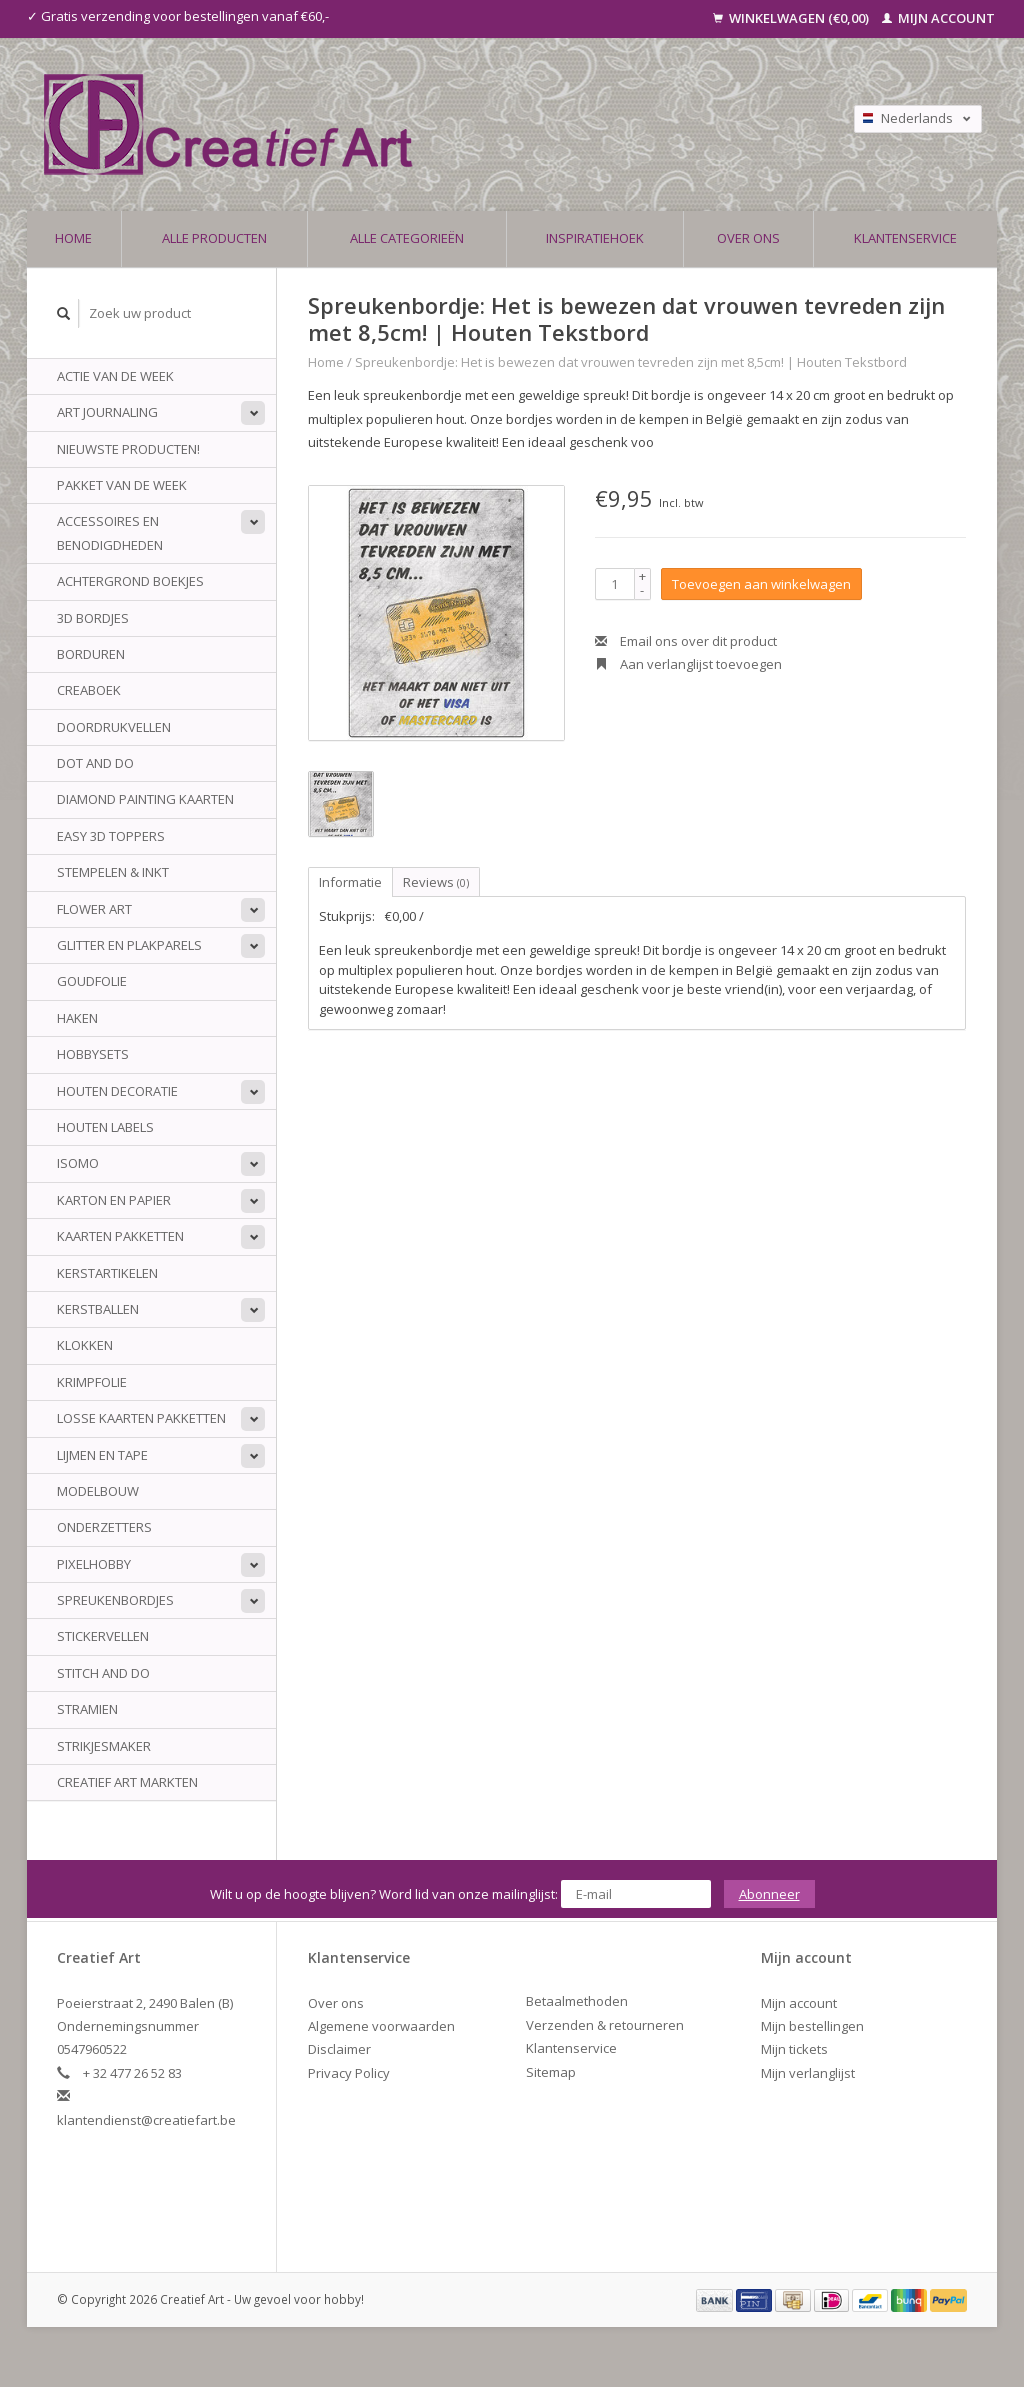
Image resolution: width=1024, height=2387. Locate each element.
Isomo (78, 1163)
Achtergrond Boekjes (130, 581)
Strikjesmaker (104, 1746)
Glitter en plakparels (129, 945)
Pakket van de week (122, 485)
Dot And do (95, 763)
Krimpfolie (92, 1382)
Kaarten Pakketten (120, 1236)
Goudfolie (92, 981)
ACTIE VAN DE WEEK (115, 376)
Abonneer (769, 1894)
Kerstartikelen (107, 1273)
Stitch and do (103, 1673)
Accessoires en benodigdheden (110, 532)
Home (73, 238)
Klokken (85, 1345)
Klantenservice (905, 238)
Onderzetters (104, 1527)
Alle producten (214, 238)
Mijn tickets (794, 2049)
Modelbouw (98, 1491)
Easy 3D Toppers (111, 836)
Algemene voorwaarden (381, 2026)
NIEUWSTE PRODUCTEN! (128, 449)
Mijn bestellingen (812, 2026)
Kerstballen (98, 1309)
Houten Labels (105, 1127)
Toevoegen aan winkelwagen (761, 584)
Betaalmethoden (577, 2001)
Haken (77, 1018)
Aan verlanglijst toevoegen (688, 664)
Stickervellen (103, 1636)
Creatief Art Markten (127, 1782)
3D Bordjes (93, 618)
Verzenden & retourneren (605, 2025)
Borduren (91, 654)
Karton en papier (114, 1200)
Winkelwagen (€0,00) (792, 18)
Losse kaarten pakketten (141, 1418)
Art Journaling (107, 412)
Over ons (748, 238)
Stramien (87, 1709)
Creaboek (89, 690)
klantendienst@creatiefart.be (146, 2120)
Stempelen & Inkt (113, 872)
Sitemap (551, 2072)
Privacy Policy (349, 2073)
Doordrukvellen (114, 727)
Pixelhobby (94, 1564)
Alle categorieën (407, 238)
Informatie (350, 882)
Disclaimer (339, 2049)
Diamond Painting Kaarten (145, 799)
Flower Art (94, 909)
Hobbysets (93, 1054)
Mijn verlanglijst (808, 2073)
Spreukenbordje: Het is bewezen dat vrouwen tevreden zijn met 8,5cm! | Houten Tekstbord (631, 362)
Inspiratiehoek (595, 238)
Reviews (436, 882)
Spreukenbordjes (115, 1600)
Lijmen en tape (102, 1455)
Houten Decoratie (117, 1091)
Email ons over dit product (686, 641)
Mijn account (938, 18)
